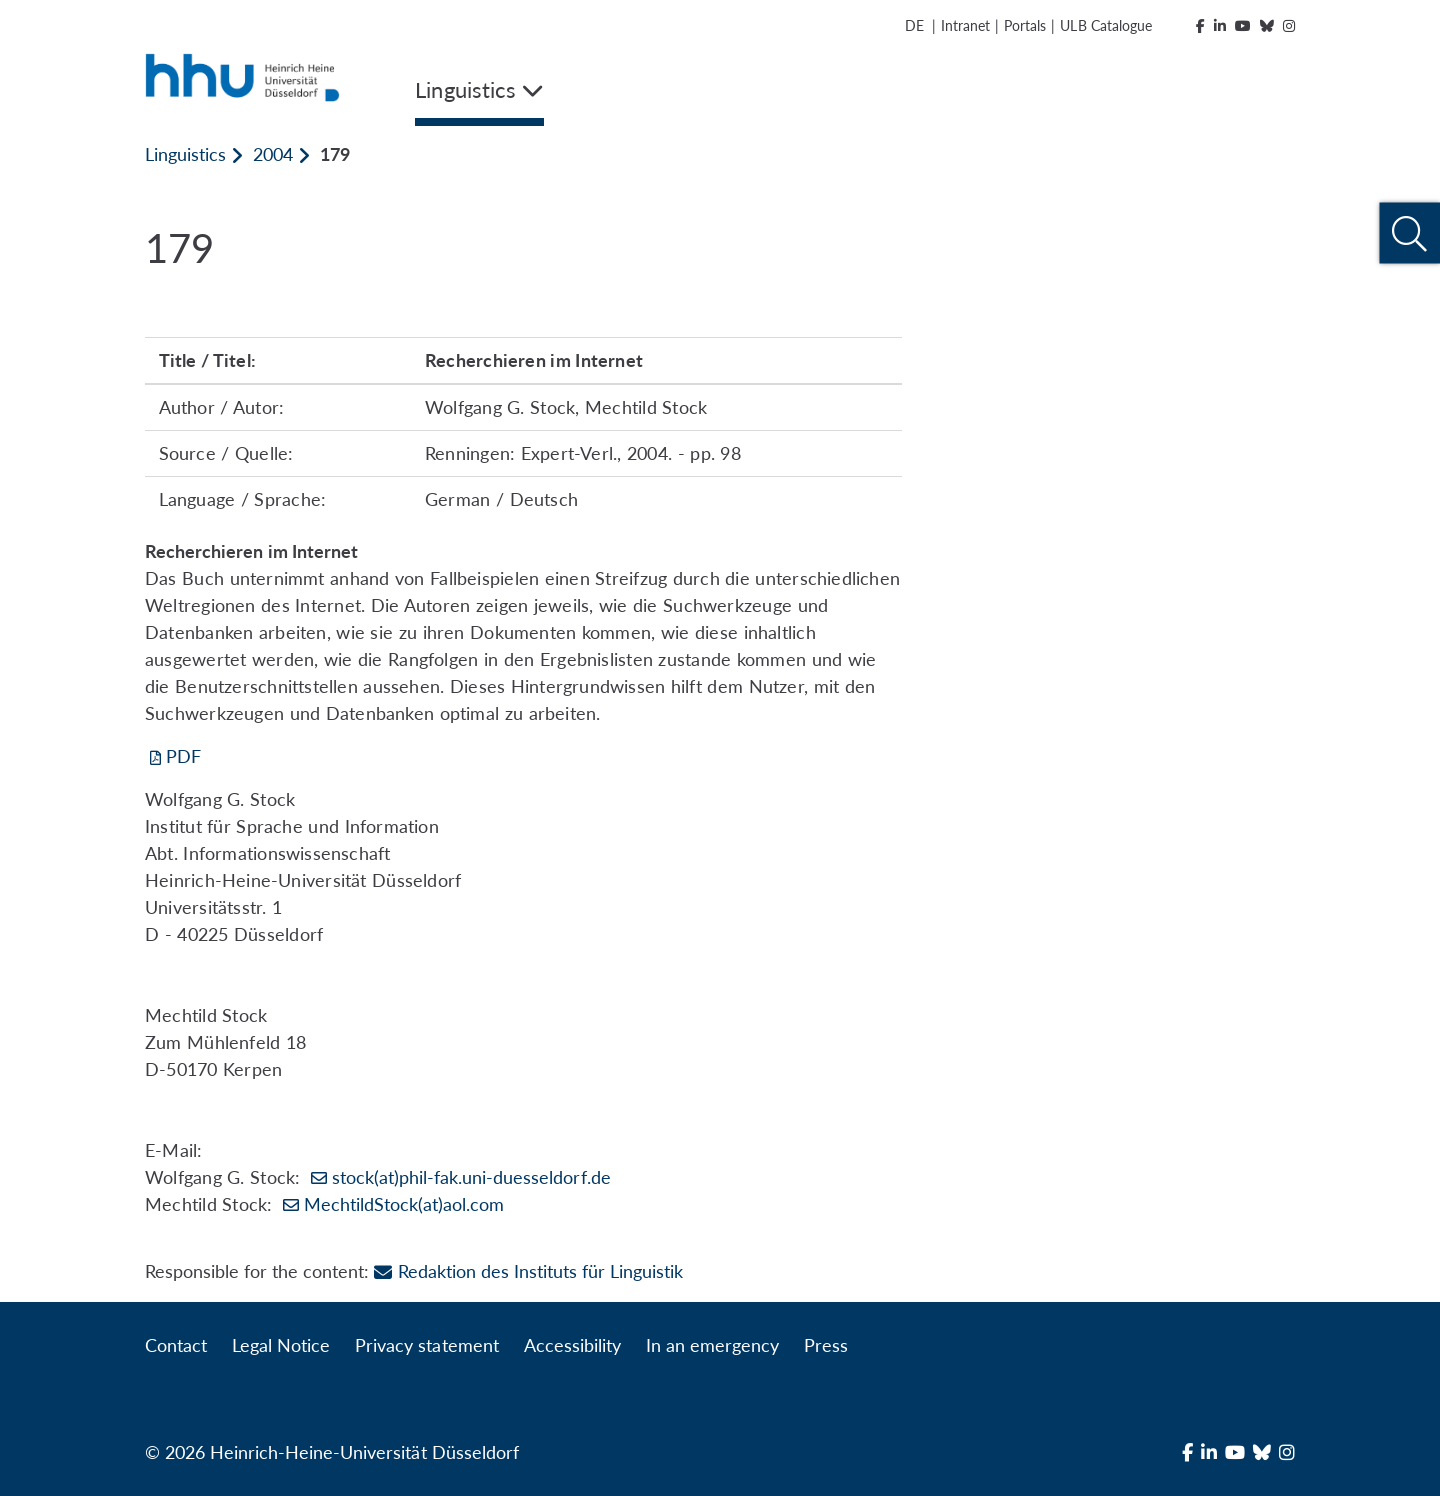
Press (826, 1345)
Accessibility (572, 1345)
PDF (183, 756)
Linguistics (185, 154)
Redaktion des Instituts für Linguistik (528, 1271)
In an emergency (712, 1345)
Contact (176, 1345)
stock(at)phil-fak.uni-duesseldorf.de (471, 1177)
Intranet (965, 25)
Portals (1025, 25)
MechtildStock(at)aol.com (404, 1204)
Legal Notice (281, 1345)
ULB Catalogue (1105, 25)
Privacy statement (426, 1345)
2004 (273, 154)
